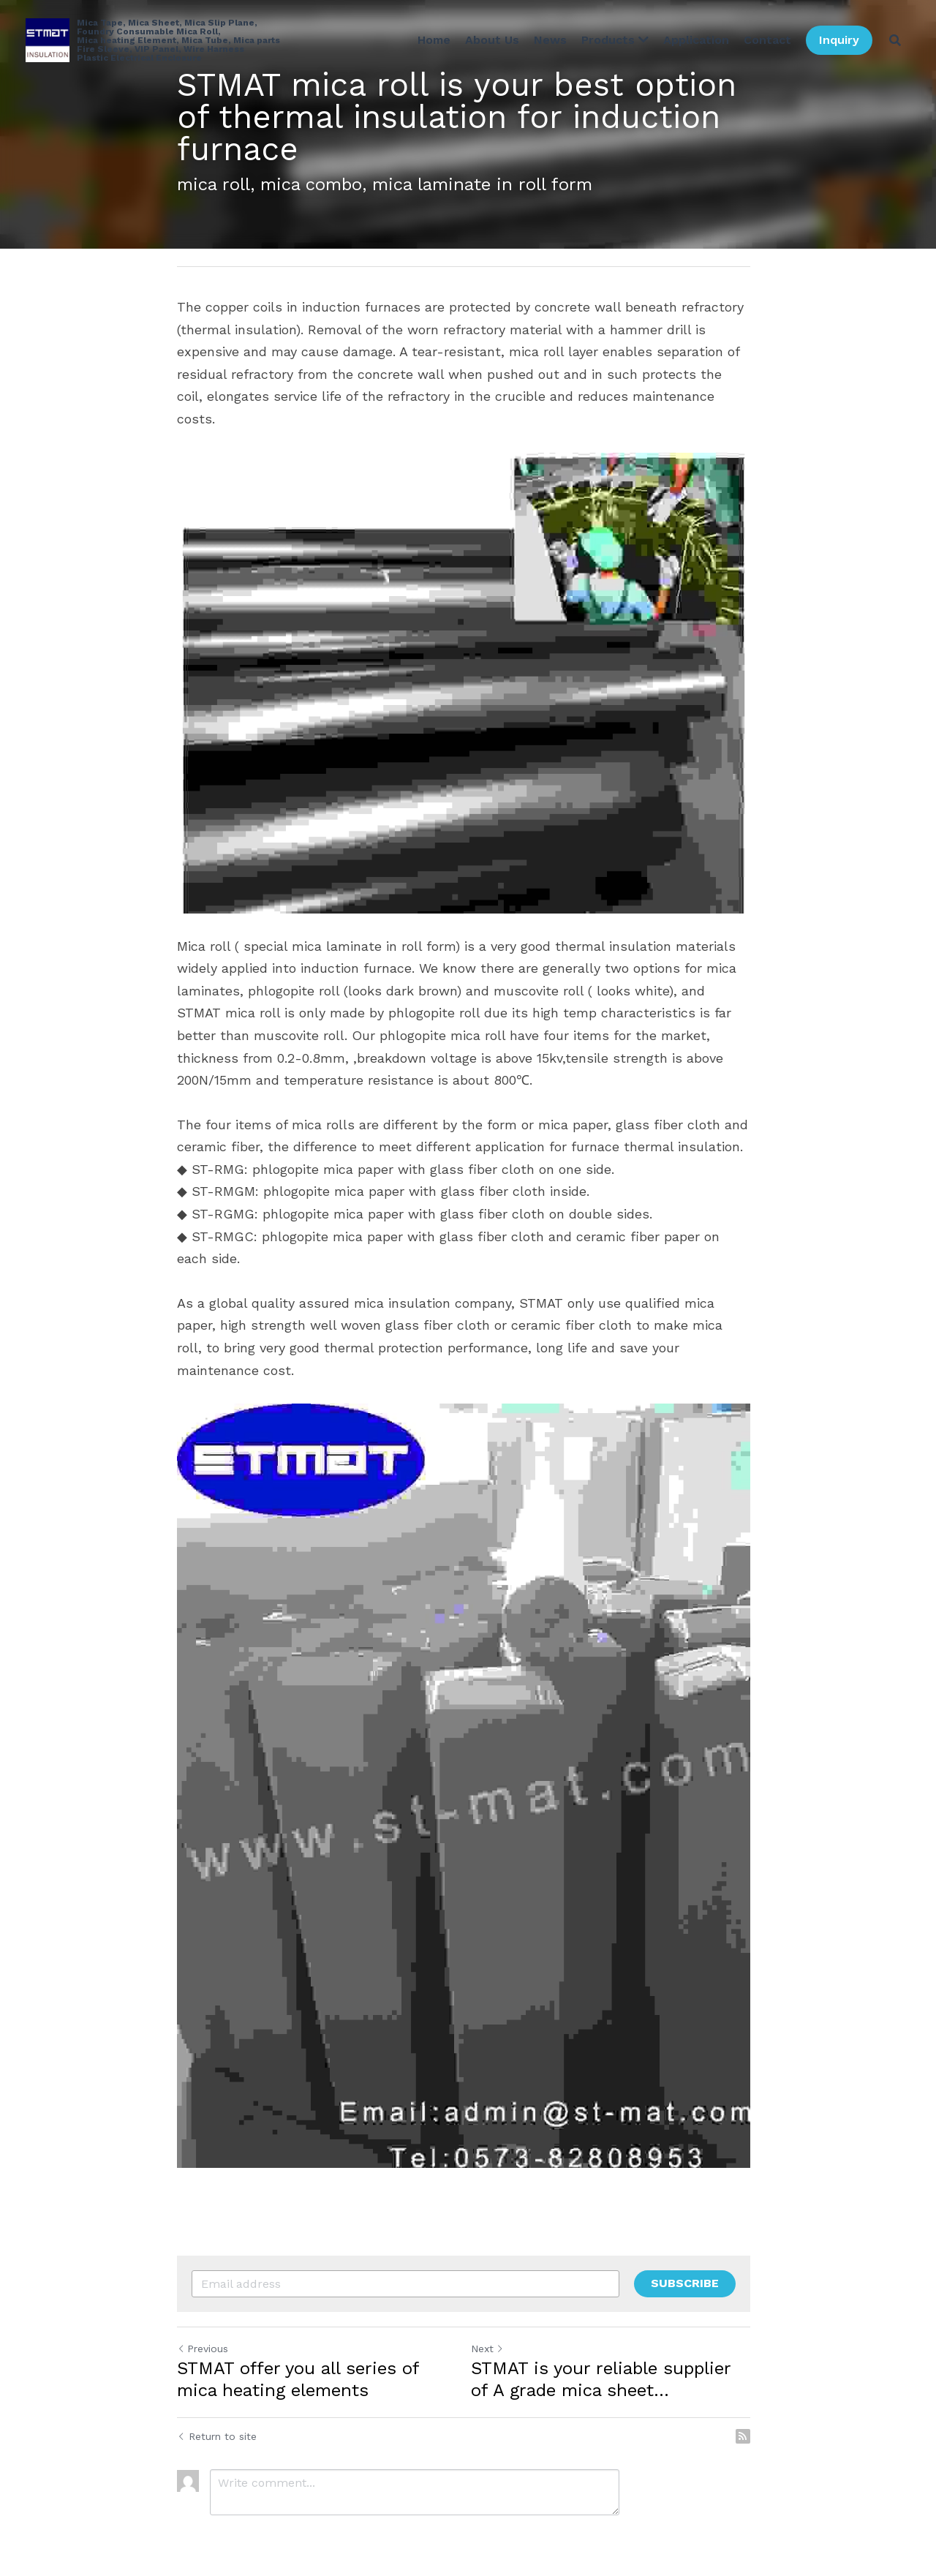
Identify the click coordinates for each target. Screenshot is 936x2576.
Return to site (217, 2411)
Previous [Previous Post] (202, 2323)
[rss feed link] (751, 2410)
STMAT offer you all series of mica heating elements (298, 2353)
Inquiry (839, 40)
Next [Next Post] (491, 2323)
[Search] (895, 40)
